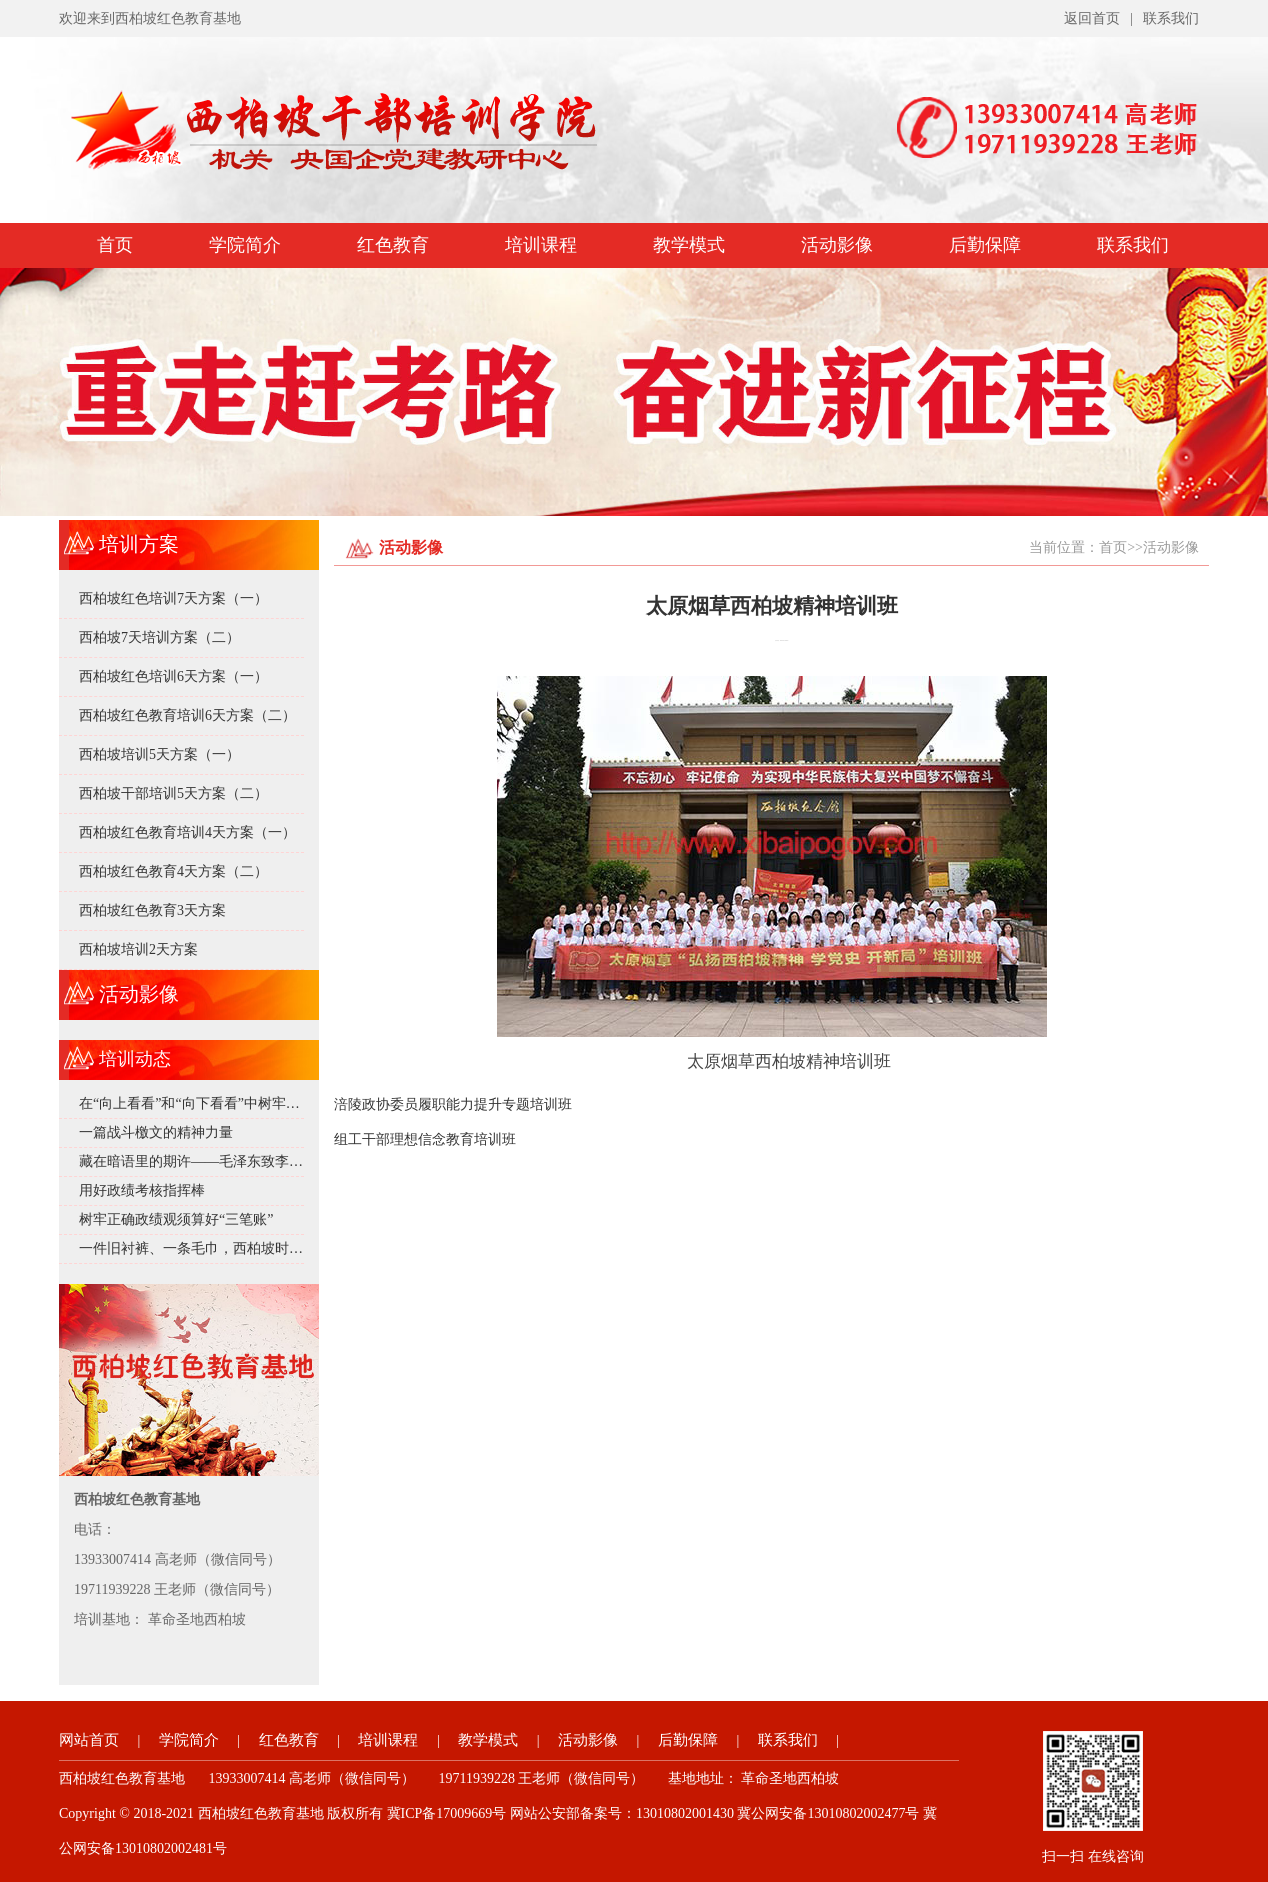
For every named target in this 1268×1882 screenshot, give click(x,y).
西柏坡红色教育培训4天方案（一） (187, 832)
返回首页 (1092, 18)
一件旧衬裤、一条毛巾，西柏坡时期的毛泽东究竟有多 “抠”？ (269, 1248)
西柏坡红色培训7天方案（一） (173, 598)
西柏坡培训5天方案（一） (159, 754)
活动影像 (837, 245)
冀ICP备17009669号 (447, 1813)
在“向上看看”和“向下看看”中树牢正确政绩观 (217, 1103)
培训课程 (541, 245)
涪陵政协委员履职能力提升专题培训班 (453, 1104)
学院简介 (245, 245)
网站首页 (89, 1740)
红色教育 (393, 245)
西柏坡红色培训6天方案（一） (173, 676)
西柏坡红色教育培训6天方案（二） (187, 715)
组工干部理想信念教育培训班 (425, 1139)
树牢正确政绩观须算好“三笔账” (176, 1219)
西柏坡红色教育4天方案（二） (173, 871)
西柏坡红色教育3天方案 (152, 910)
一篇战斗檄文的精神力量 (156, 1132)
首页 (115, 245)
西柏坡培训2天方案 (138, 949)
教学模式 (689, 245)
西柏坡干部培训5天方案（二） (173, 793)
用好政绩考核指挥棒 (142, 1190)
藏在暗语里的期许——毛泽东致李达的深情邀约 (226, 1161)
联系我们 (1171, 18)
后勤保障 (985, 245)
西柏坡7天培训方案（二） (159, 637)
